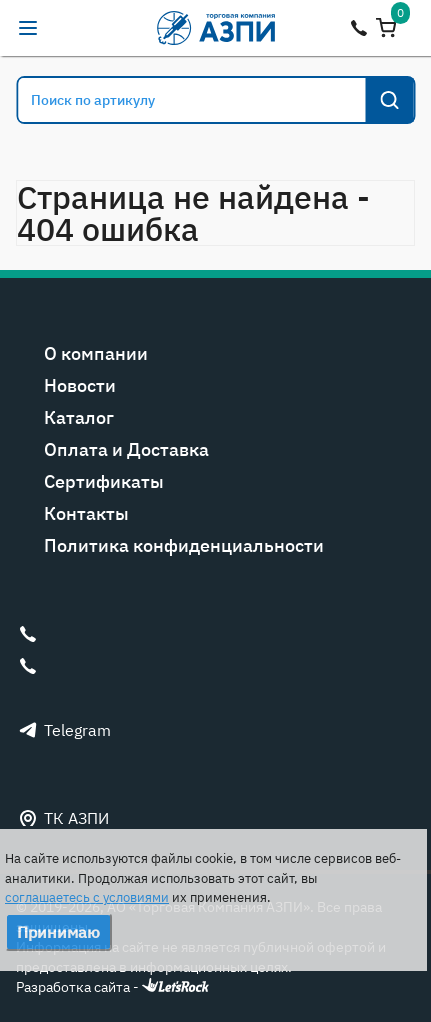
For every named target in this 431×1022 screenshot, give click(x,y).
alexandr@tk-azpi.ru (68, 28)
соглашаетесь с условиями (87, 897)
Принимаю (58, 932)
